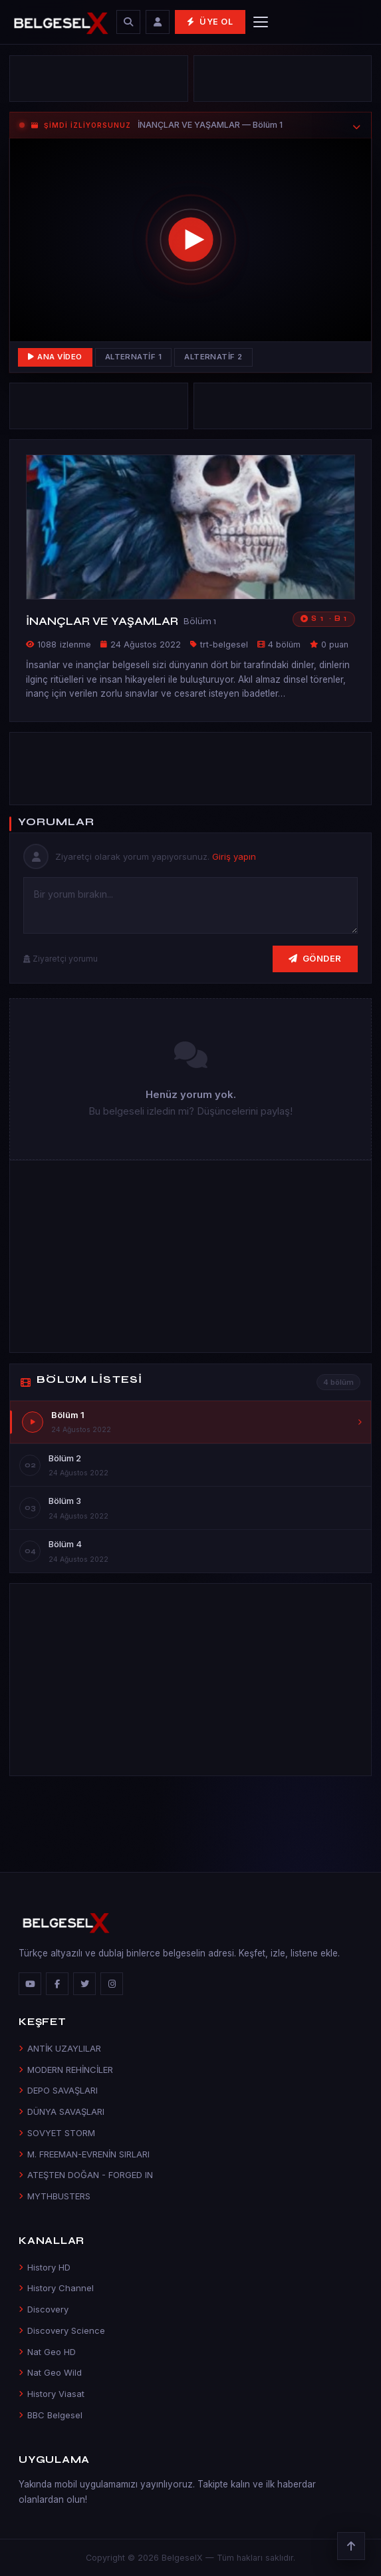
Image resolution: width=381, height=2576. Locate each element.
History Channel (56, 2288)
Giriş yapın (234, 856)
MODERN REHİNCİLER (66, 2069)
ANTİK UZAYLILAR (60, 2048)
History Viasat (51, 2393)
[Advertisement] (98, 78)
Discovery (43, 2309)
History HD (44, 2267)
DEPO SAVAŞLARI (58, 2090)
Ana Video (55, 356)
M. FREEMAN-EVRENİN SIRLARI (84, 2154)
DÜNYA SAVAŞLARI (61, 2111)
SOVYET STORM (57, 2132)
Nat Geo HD (47, 2351)
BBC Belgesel (50, 2415)
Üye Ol (210, 22)
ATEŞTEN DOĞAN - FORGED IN (86, 2174)
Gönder (315, 958)
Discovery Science (62, 2330)
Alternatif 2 (213, 356)
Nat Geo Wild (50, 2372)
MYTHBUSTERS (54, 2196)
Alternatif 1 (133, 356)
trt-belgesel (224, 644)
